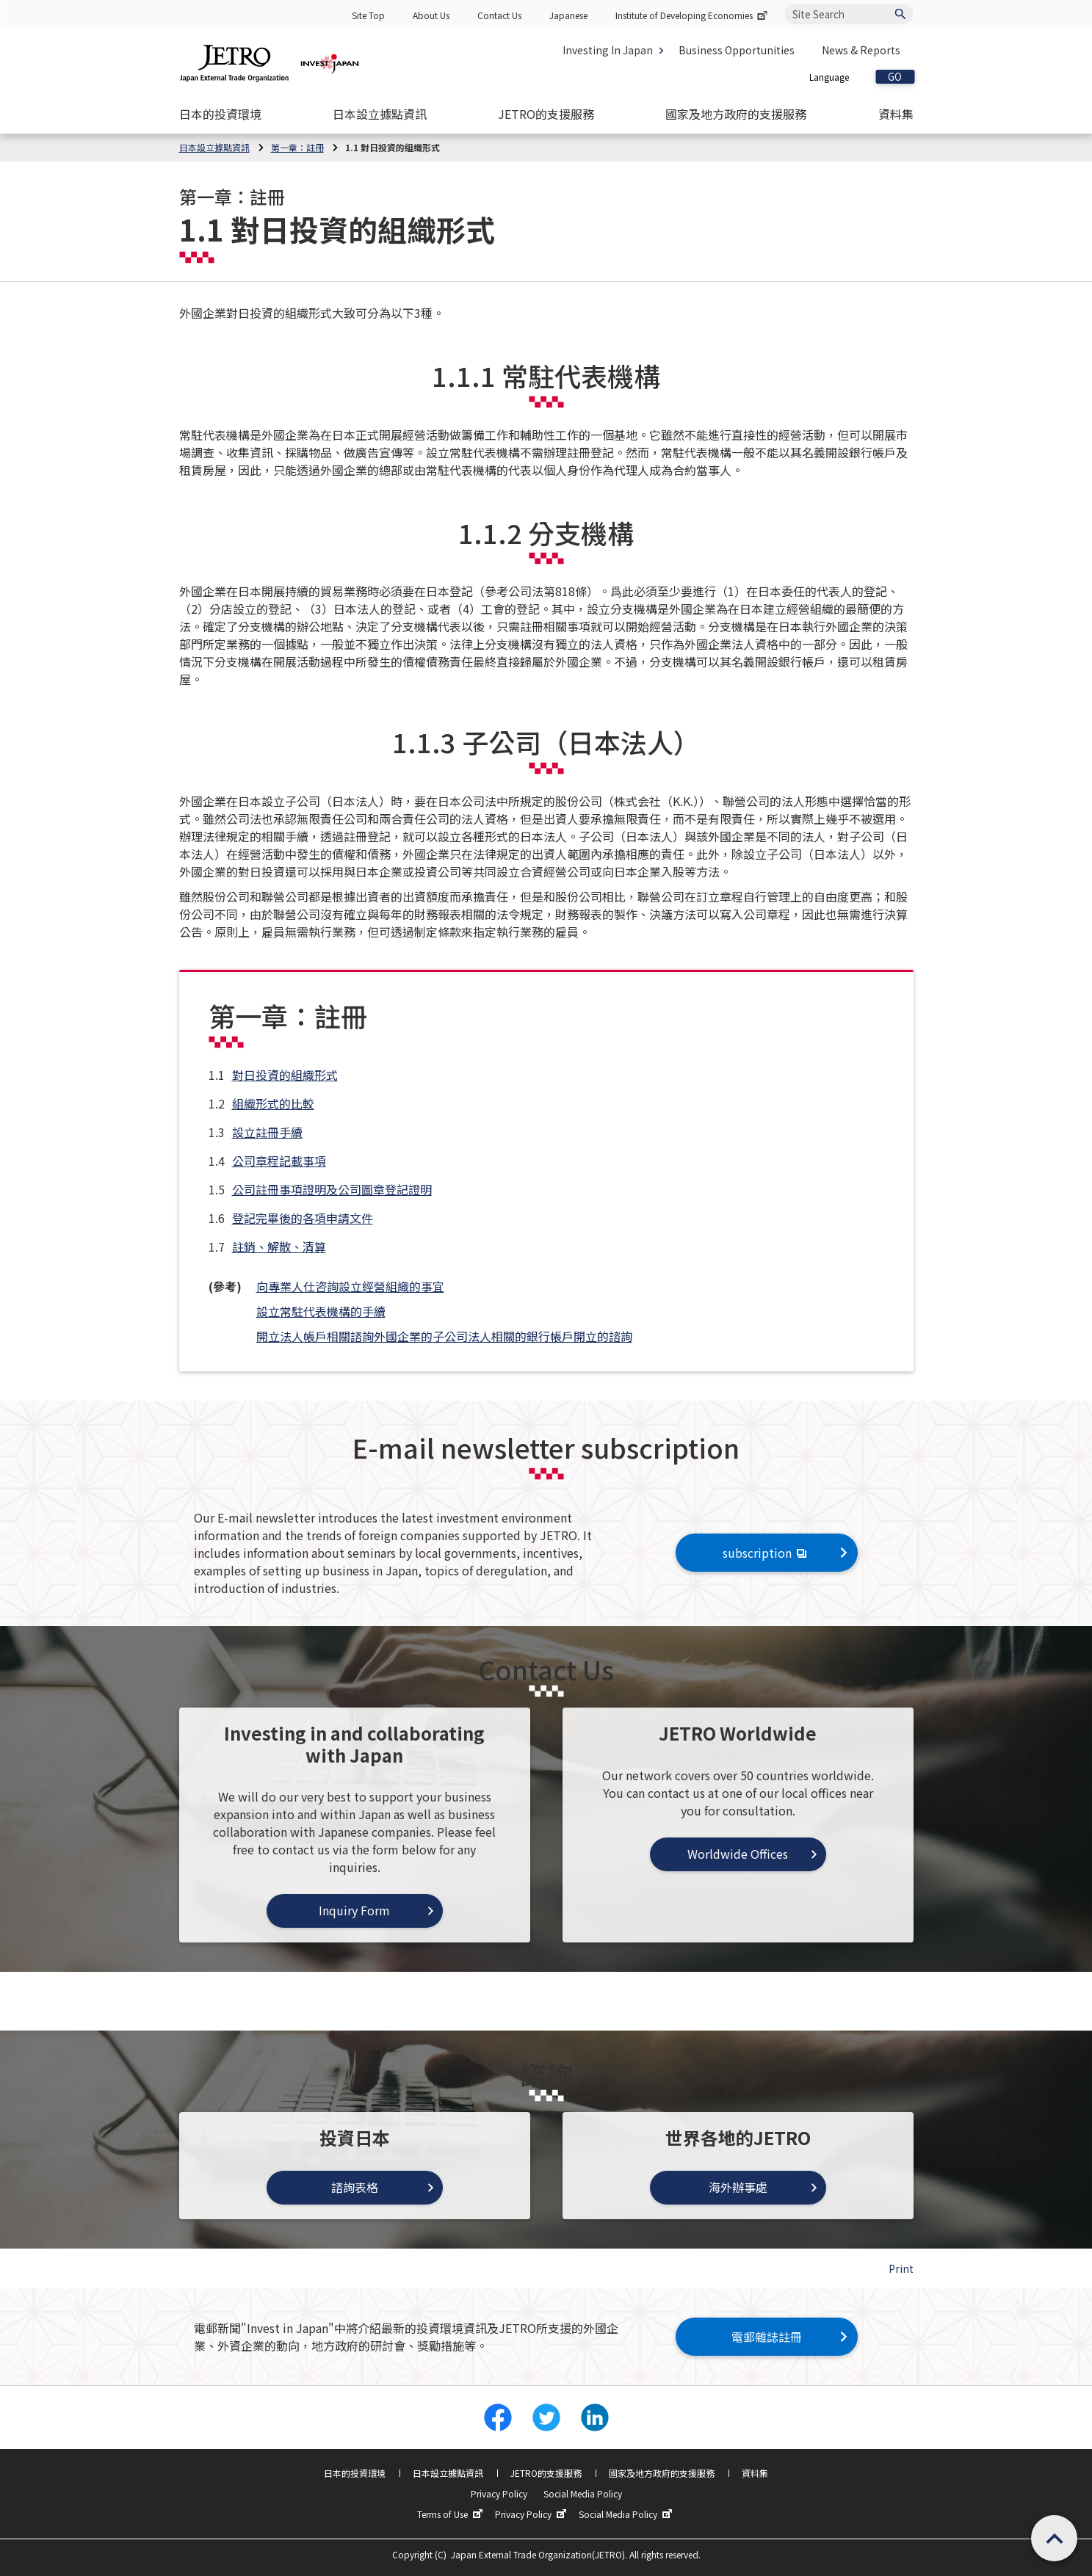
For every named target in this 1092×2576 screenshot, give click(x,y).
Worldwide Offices (737, 1853)
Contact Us (499, 15)
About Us (431, 15)
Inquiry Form (354, 1910)
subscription (766, 1552)
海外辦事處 (738, 2187)
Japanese (568, 15)
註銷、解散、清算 (279, 1246)
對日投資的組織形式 (285, 1075)
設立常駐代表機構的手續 (321, 1311)
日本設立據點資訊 (448, 2473)
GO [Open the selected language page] (895, 77)
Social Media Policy (582, 2493)
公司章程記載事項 (279, 1160)
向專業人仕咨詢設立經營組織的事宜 (350, 1286)
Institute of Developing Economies (692, 15)
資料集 (755, 2473)
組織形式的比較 (273, 1103)
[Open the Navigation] (220, 114)
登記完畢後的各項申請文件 (302, 1218)
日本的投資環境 (355, 2473)
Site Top (368, 15)
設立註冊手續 (267, 1132)
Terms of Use (451, 2514)
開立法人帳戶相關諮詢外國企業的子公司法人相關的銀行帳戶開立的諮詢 (444, 1336)
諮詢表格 (354, 2187)
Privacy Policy (499, 2493)
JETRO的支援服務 (546, 2473)
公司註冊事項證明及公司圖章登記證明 (332, 1189)
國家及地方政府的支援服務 (662, 2473)
